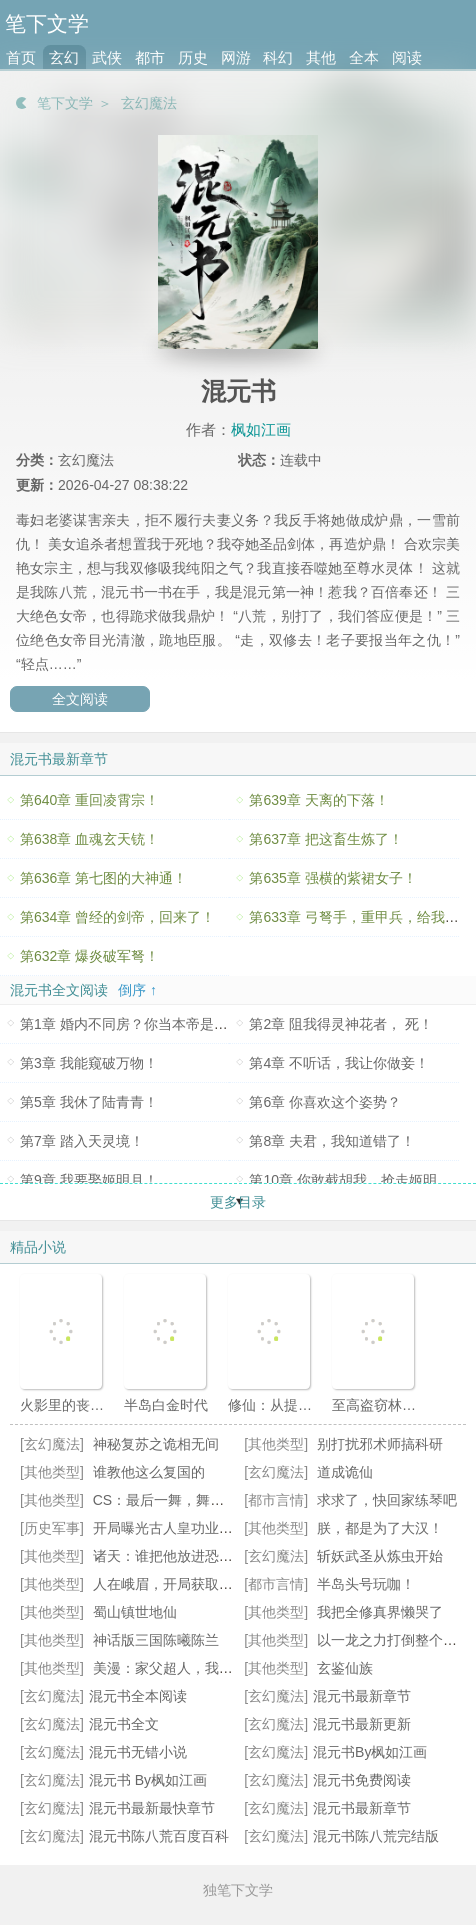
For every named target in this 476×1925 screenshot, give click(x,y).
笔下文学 (65, 103)
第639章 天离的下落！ (318, 800)
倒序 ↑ (137, 990)
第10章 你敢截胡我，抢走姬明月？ (356, 1180)
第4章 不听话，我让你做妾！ (339, 1063)
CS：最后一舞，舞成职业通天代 (193, 1500)
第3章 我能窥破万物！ (89, 1063)
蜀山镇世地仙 (135, 1612)
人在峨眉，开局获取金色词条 (184, 1584)
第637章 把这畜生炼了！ (325, 839)
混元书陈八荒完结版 (376, 1836)
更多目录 (238, 1202)
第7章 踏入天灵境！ (82, 1141)
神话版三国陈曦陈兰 (156, 1640)
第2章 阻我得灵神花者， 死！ (341, 1024)
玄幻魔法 (149, 103)
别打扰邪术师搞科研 (380, 1444)
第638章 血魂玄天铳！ (89, 839)
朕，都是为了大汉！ (380, 1528)
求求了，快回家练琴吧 (387, 1500)
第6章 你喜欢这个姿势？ (325, 1102)
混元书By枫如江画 (370, 1752)
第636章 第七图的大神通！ (103, 878)
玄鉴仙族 (345, 1668)
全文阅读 (80, 699)
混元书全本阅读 (138, 1696)
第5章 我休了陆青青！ (89, 1102)
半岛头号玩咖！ (366, 1584)
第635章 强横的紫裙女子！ (332, 878)
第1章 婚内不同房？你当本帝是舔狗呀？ (145, 1024)
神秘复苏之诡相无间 (156, 1444)
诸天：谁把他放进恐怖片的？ (184, 1556)
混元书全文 (124, 1724)
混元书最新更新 (362, 1724)
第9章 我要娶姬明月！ (89, 1180)
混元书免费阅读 (362, 1780)
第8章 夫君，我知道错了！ (332, 1141)
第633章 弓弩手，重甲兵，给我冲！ (360, 917)
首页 (21, 57)
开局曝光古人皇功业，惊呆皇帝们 (198, 1528)
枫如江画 (261, 429)
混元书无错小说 (138, 1752)
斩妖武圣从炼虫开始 (380, 1556)
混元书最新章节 (362, 1696)
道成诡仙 (345, 1472)
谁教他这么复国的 (149, 1472)
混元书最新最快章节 (152, 1808)
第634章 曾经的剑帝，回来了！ (117, 917)
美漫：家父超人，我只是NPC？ (192, 1668)
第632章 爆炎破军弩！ (89, 956)
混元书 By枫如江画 (148, 1780)
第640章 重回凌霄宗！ (89, 800)
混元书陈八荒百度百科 (159, 1836)
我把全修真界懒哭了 (380, 1612)
